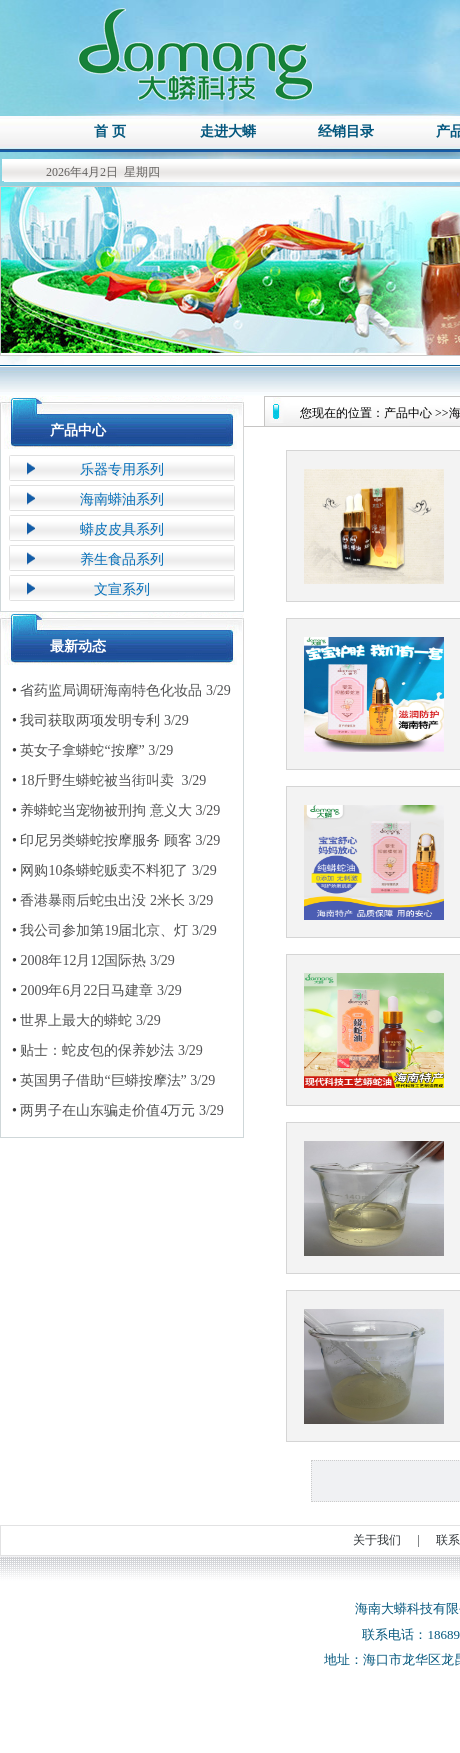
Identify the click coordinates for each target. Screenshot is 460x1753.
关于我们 (377, 1540)
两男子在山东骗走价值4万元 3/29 (118, 1111)
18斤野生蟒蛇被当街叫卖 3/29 (109, 781)
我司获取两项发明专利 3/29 (100, 721)
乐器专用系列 (122, 469)
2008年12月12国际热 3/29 (93, 961)
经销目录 (346, 131)
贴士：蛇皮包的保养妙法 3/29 (107, 1051)
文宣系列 (122, 589)
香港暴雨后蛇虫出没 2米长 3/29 (112, 901)
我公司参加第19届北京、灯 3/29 (114, 931)
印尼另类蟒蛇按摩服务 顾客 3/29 (116, 841)
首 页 (110, 131)
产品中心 (78, 430)
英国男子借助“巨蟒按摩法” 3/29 (113, 1081)
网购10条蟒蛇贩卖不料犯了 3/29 (114, 871)
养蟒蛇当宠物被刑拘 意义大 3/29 (116, 811)
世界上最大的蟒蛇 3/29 (86, 1021)
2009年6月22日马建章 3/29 (97, 991)
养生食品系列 (122, 559)
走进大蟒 (228, 131)
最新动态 (78, 646)
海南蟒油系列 (122, 499)
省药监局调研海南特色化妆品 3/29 (121, 691)
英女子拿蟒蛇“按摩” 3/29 (92, 751)
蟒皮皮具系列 (122, 529)
